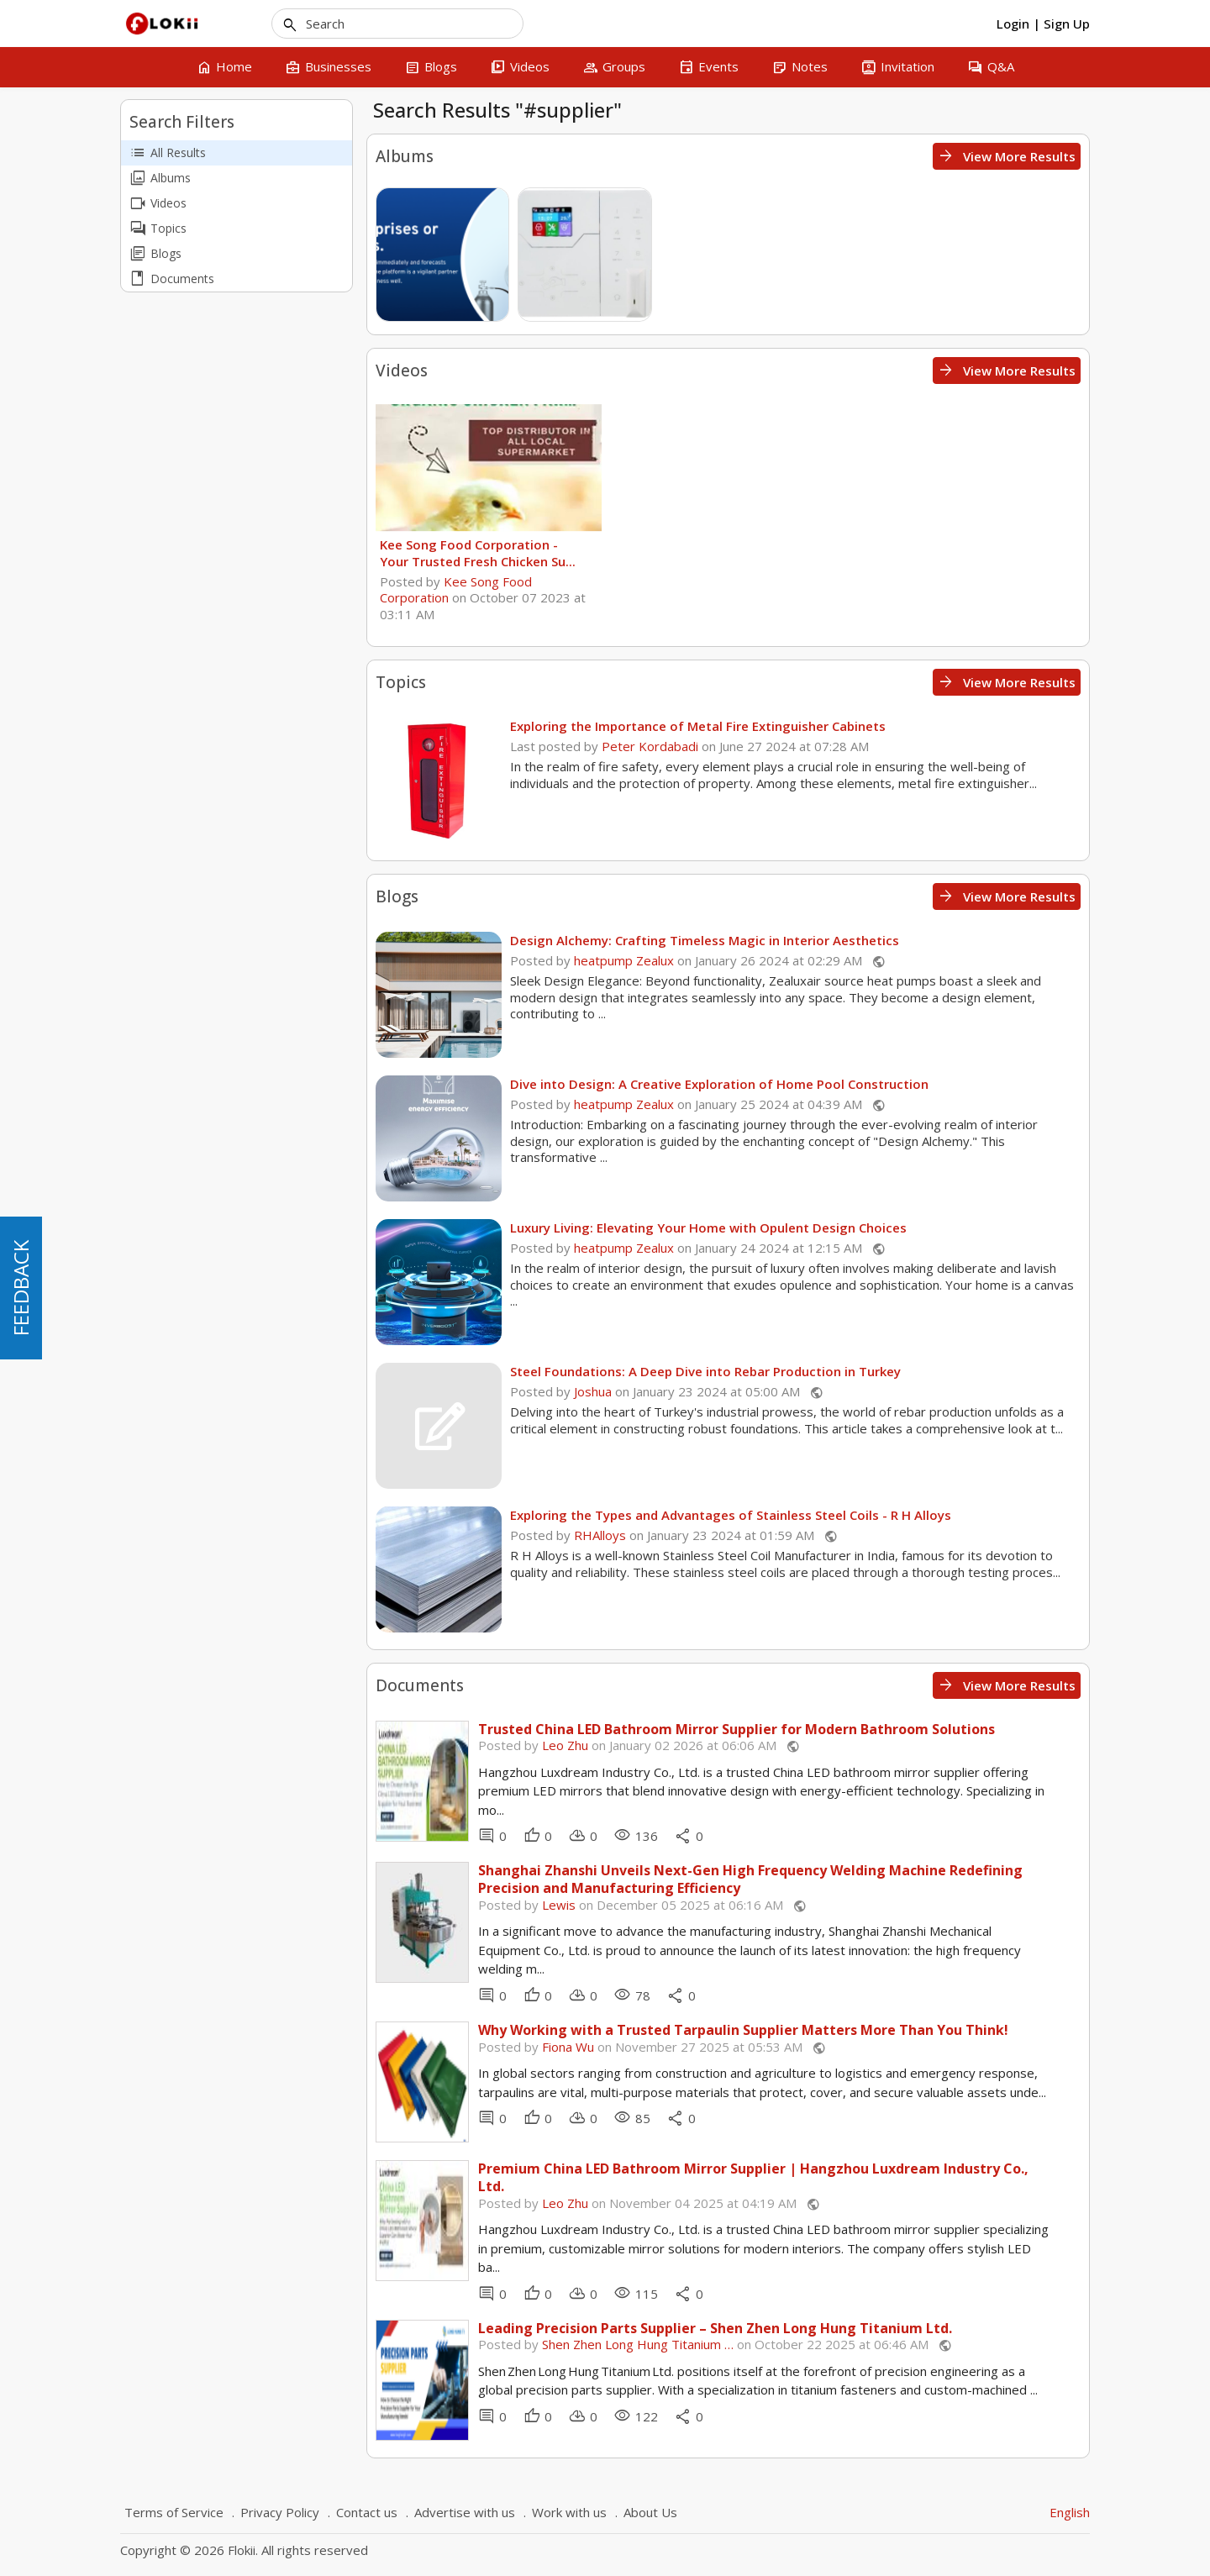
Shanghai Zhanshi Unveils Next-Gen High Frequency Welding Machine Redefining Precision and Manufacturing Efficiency (750, 1879)
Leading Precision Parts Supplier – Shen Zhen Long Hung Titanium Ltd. (715, 2328)
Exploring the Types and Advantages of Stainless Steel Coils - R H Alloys (730, 1514)
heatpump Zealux (624, 960)
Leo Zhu (565, 1745)
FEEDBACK (20, 1288)
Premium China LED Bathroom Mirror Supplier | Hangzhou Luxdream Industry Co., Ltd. (753, 2177)
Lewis (559, 1904)
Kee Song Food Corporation (456, 590)
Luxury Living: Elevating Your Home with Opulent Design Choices (708, 1227)
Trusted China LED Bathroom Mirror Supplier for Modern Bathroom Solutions (736, 1729)
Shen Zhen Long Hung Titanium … (638, 2344)
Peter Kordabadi (650, 746)
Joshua (593, 1391)
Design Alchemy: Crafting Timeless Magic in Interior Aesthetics (704, 940)
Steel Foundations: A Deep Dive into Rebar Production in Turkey (705, 1371)
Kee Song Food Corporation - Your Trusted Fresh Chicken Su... (478, 553)
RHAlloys (600, 1535)
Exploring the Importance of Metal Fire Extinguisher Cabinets (698, 726)
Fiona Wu (568, 2046)
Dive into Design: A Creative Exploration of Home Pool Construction (719, 1083)
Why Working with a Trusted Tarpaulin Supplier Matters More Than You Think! (743, 2030)
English (1070, 2512)
